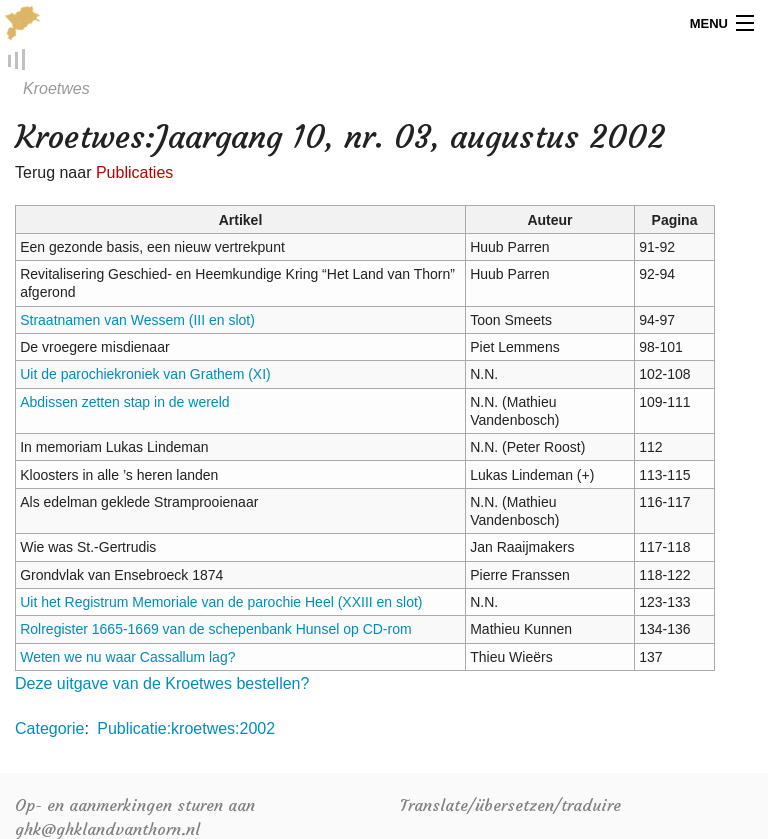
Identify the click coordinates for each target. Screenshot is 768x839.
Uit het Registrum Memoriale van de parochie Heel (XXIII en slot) (221, 603)
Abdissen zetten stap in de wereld (124, 403)
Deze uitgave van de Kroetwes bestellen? (162, 684)
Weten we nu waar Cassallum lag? (127, 658)
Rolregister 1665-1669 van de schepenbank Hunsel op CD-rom (215, 631)
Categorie (49, 729)
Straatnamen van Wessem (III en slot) (137, 321)
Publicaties (134, 173)
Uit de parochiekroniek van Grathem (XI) (145, 376)
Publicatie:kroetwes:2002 (186, 729)
